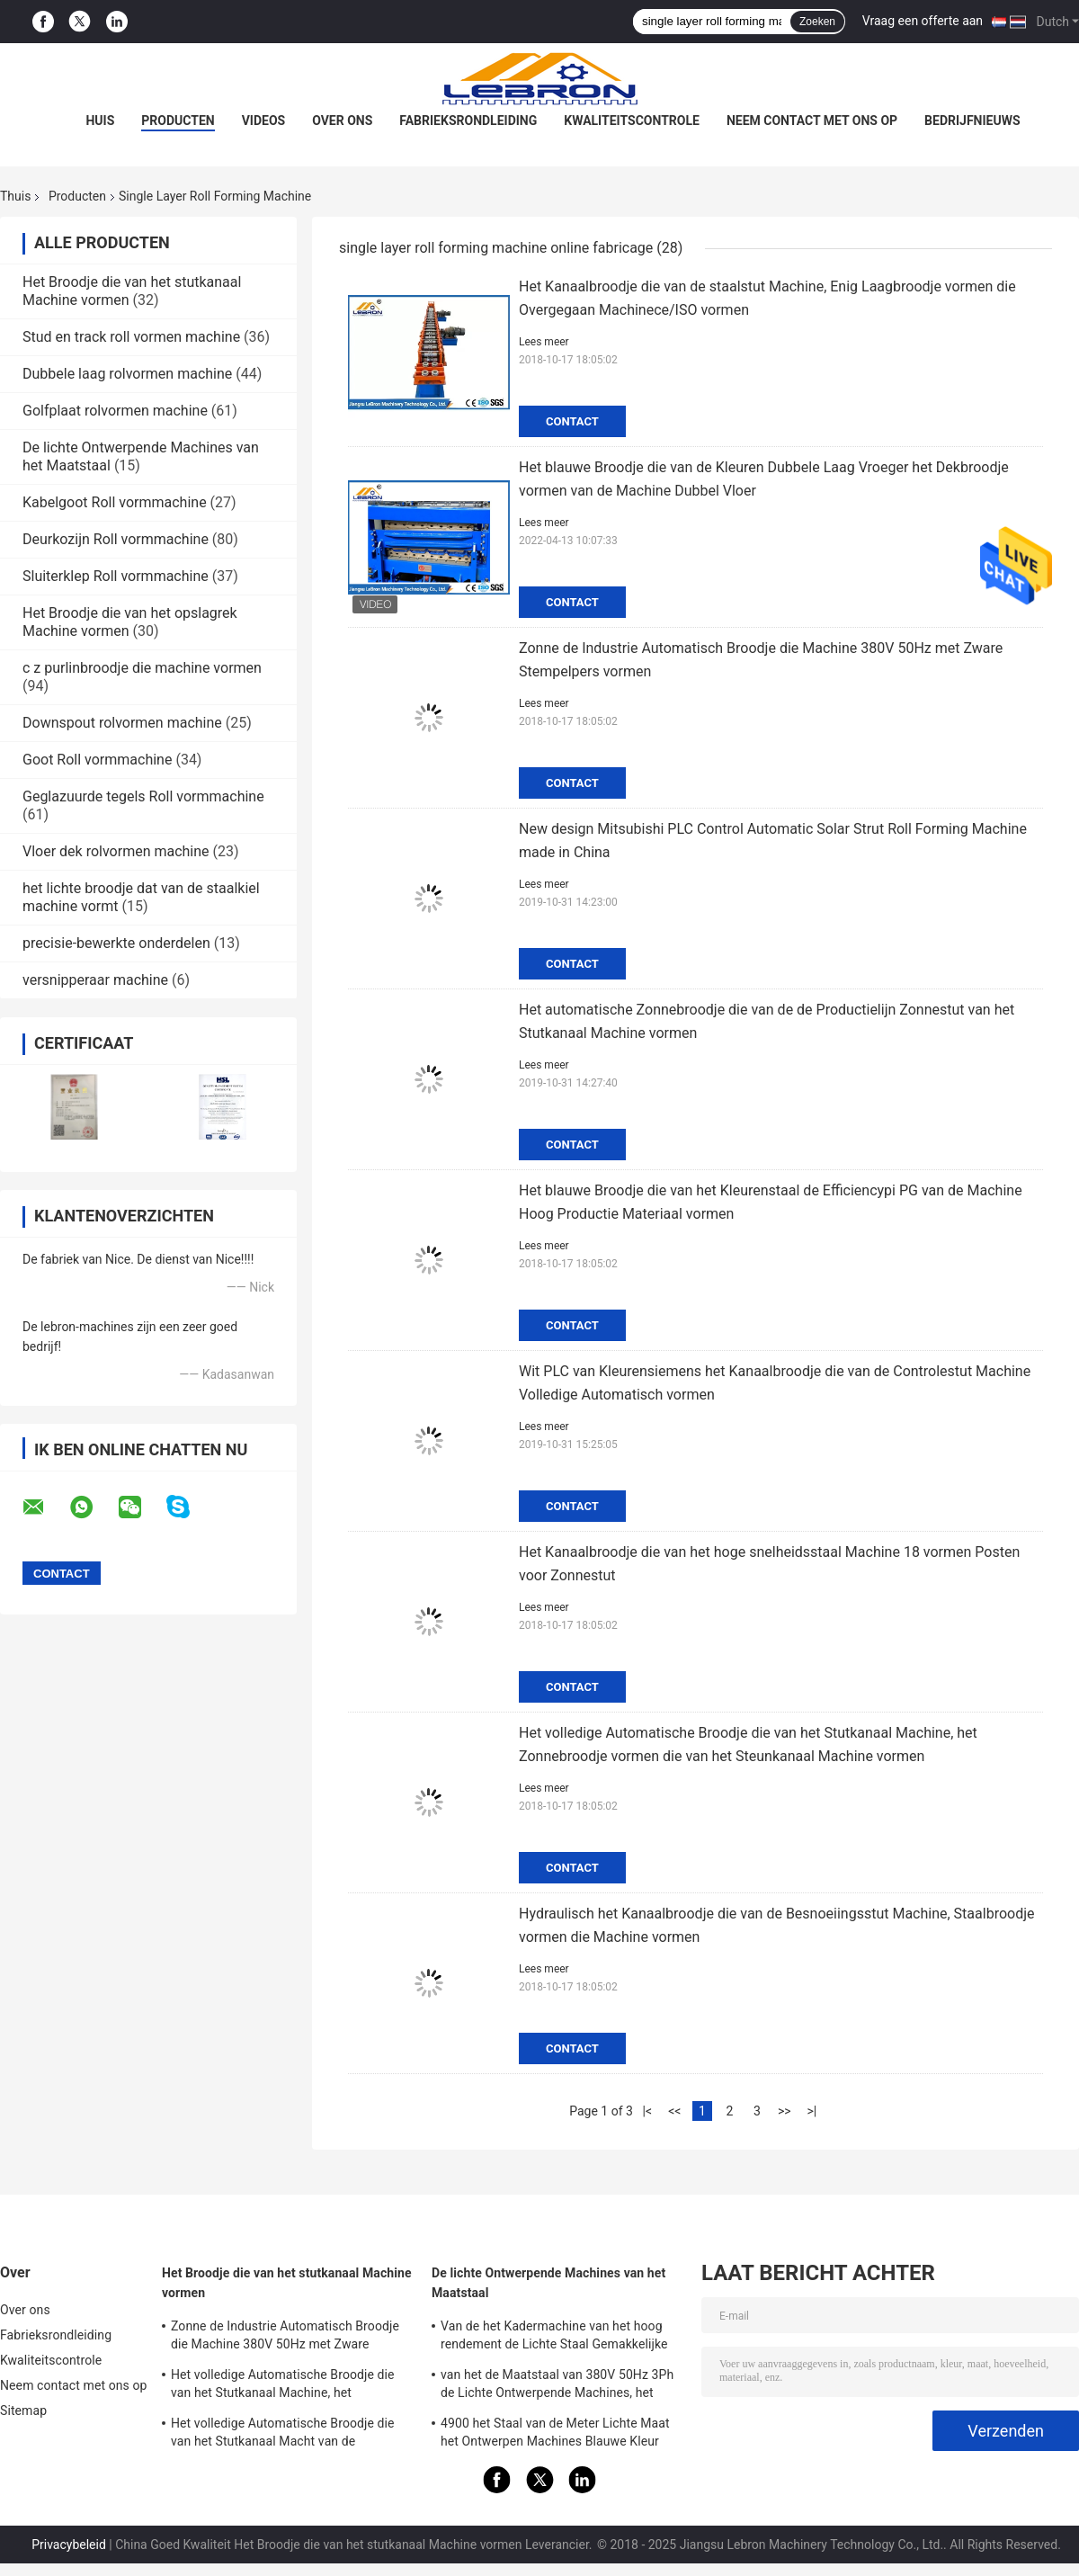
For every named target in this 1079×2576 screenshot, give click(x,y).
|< (648, 2111)
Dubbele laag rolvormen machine (127, 373)
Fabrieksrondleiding (468, 120)
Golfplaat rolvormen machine (115, 410)
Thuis (15, 196)
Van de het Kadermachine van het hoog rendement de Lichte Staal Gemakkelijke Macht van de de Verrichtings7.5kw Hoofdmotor (554, 2338)
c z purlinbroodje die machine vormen (142, 667)
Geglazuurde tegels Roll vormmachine (143, 796)
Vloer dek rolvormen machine (116, 851)
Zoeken (817, 21)
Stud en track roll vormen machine (131, 336)
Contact (572, 421)
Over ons (342, 120)
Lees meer (544, 341)
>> (784, 2111)
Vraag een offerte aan (922, 20)
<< (674, 2111)
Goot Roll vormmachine (97, 759)
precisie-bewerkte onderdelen (116, 943)
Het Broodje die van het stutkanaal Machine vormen (287, 2283)
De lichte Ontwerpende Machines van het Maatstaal (548, 2283)
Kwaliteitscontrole (632, 120)
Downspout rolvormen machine (122, 722)
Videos (264, 120)
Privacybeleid (68, 2544)
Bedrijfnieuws (972, 120)
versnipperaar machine (95, 979)
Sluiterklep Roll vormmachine (115, 576)
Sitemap (23, 2410)
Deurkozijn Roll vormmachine (115, 539)
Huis (99, 120)
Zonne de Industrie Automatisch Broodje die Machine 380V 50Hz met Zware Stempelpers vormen (285, 2338)
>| (811, 2111)
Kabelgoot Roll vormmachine (114, 502)
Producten (177, 120)
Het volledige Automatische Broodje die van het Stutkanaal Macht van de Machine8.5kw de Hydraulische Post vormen (283, 2435)
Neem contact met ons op (812, 120)
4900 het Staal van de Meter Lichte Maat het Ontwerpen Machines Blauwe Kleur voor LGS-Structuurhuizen (555, 2435)
